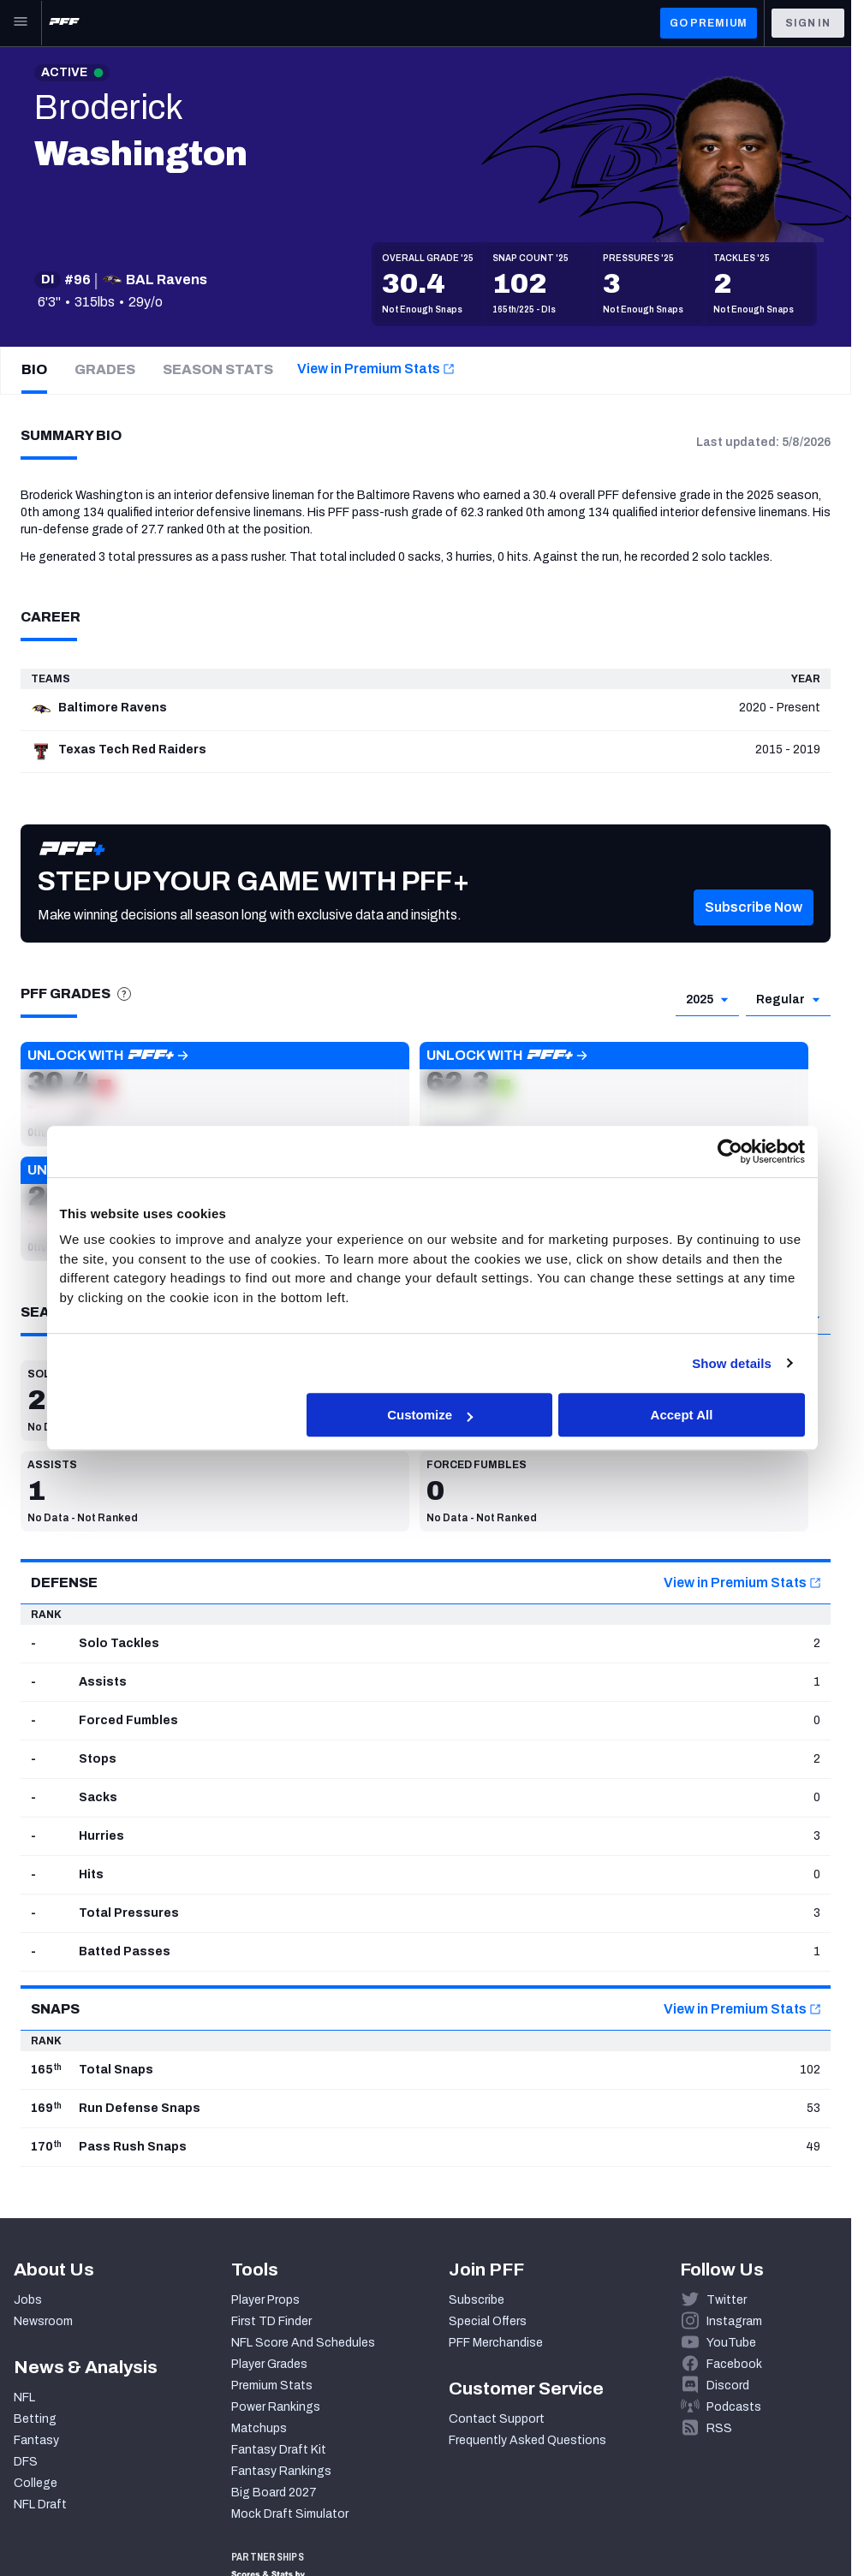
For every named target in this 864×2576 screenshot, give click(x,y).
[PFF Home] (64, 23)
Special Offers (488, 2321)
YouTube (731, 2342)
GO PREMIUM (709, 23)
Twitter (726, 2299)
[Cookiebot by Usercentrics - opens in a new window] (730, 1151)
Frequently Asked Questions (527, 2440)
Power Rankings (275, 2406)
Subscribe (476, 2299)
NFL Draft (40, 2504)
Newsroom (43, 2321)
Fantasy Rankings (281, 2471)
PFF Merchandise (496, 2342)
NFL (24, 2397)
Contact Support (497, 2418)
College (35, 2483)
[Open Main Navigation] (20, 23)
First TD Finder (271, 2321)
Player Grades (269, 2364)
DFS (26, 2461)
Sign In (808, 23)
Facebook (734, 2364)
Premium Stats (272, 2385)
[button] (753, 932)
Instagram (734, 2321)
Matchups (259, 2428)
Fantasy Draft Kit (278, 2449)
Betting (35, 2418)
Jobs (28, 2299)
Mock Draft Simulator (290, 2514)
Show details (732, 1363)
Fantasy (36, 2440)
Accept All (682, 1414)
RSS (719, 2428)
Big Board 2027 (274, 2492)
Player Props (265, 2299)
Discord (727, 2385)
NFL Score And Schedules (303, 2342)
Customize (430, 1414)
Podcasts (733, 2406)
